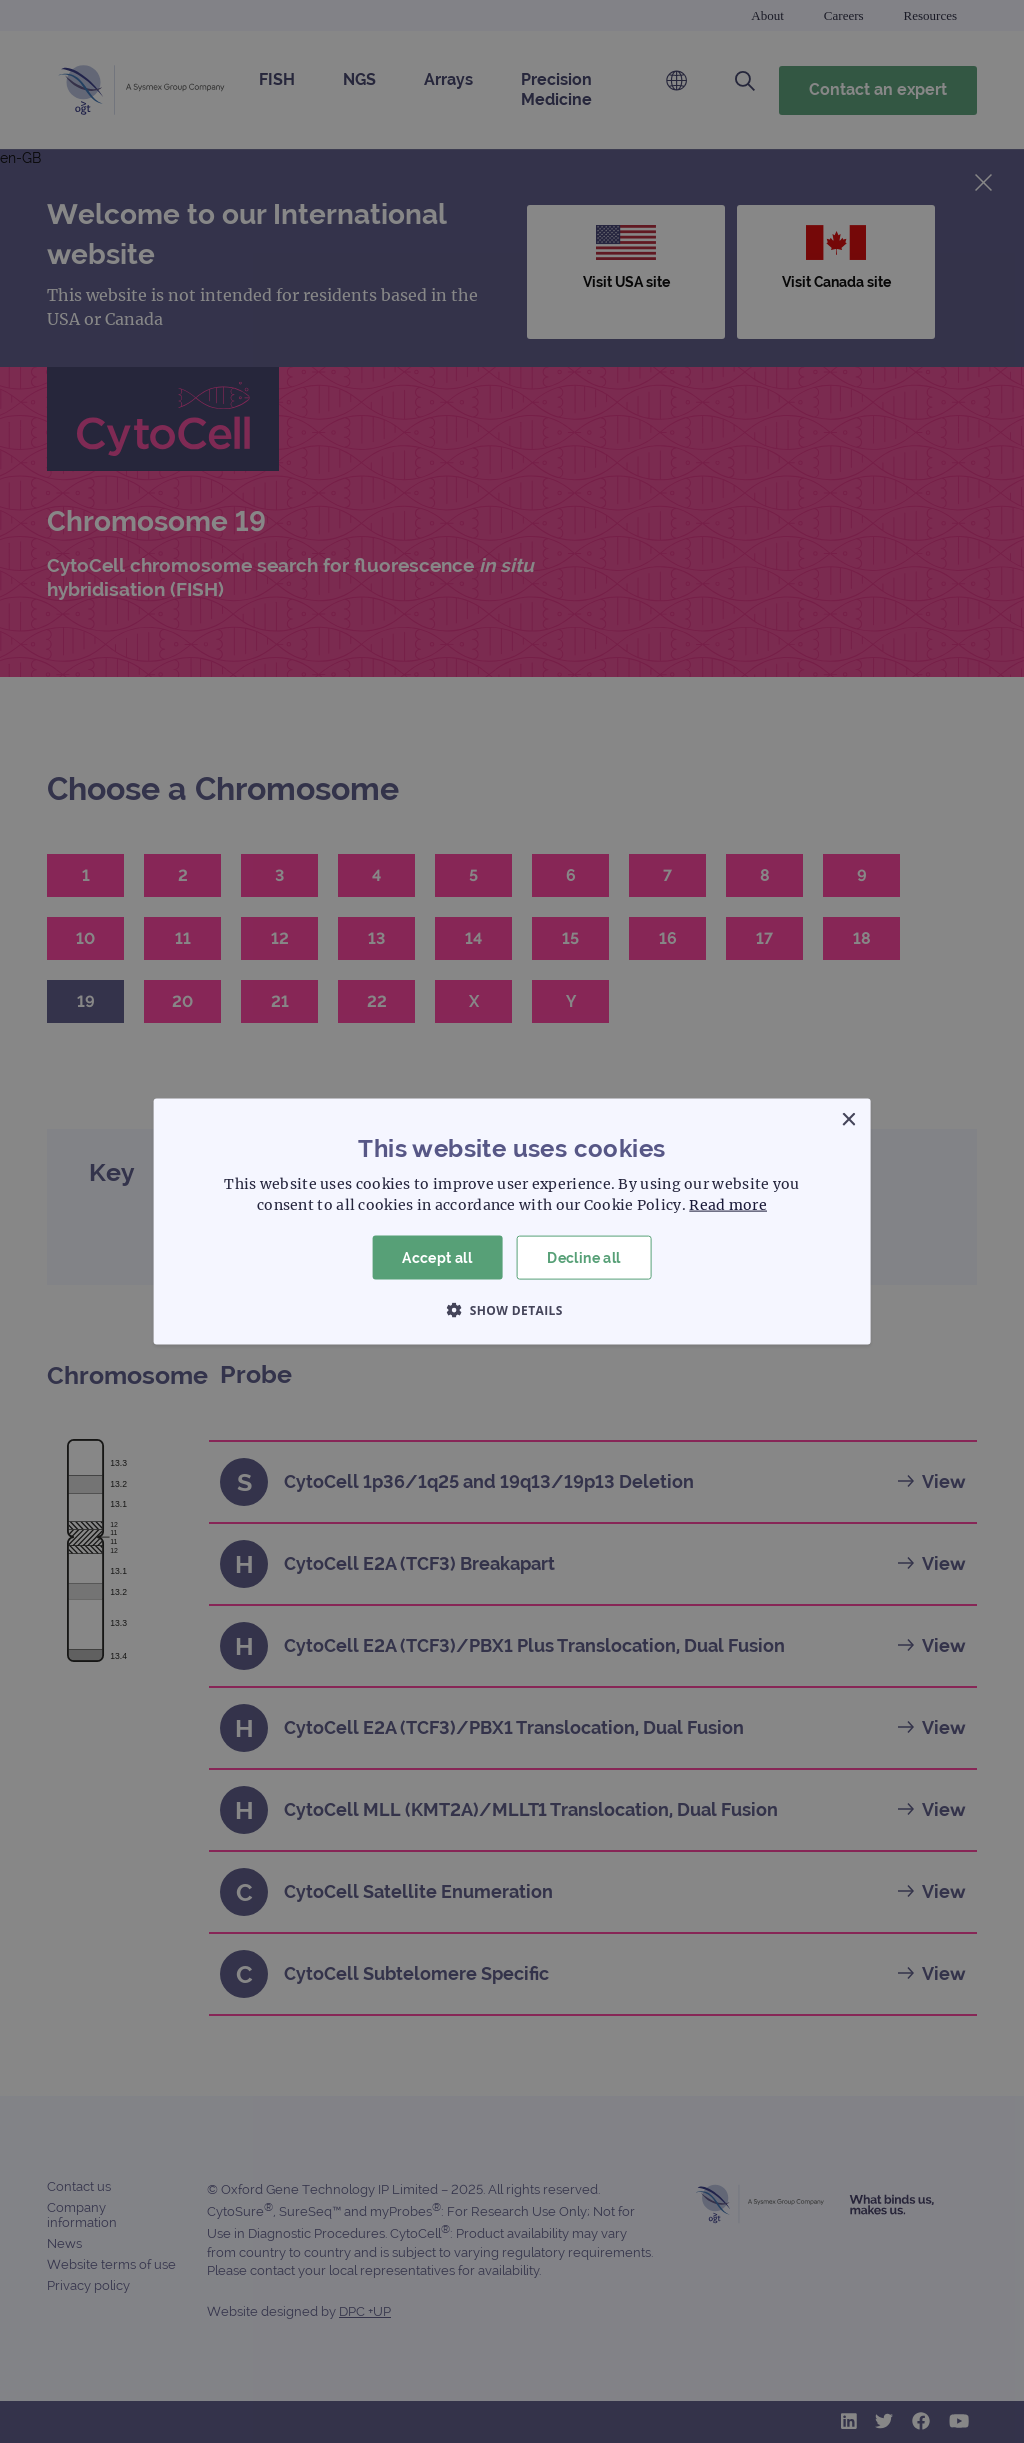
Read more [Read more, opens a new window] (728, 1204)
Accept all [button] (437, 1257)
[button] (512, 1310)
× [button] (847, 1119)
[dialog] (512, 1221)
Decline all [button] (583, 1257)
